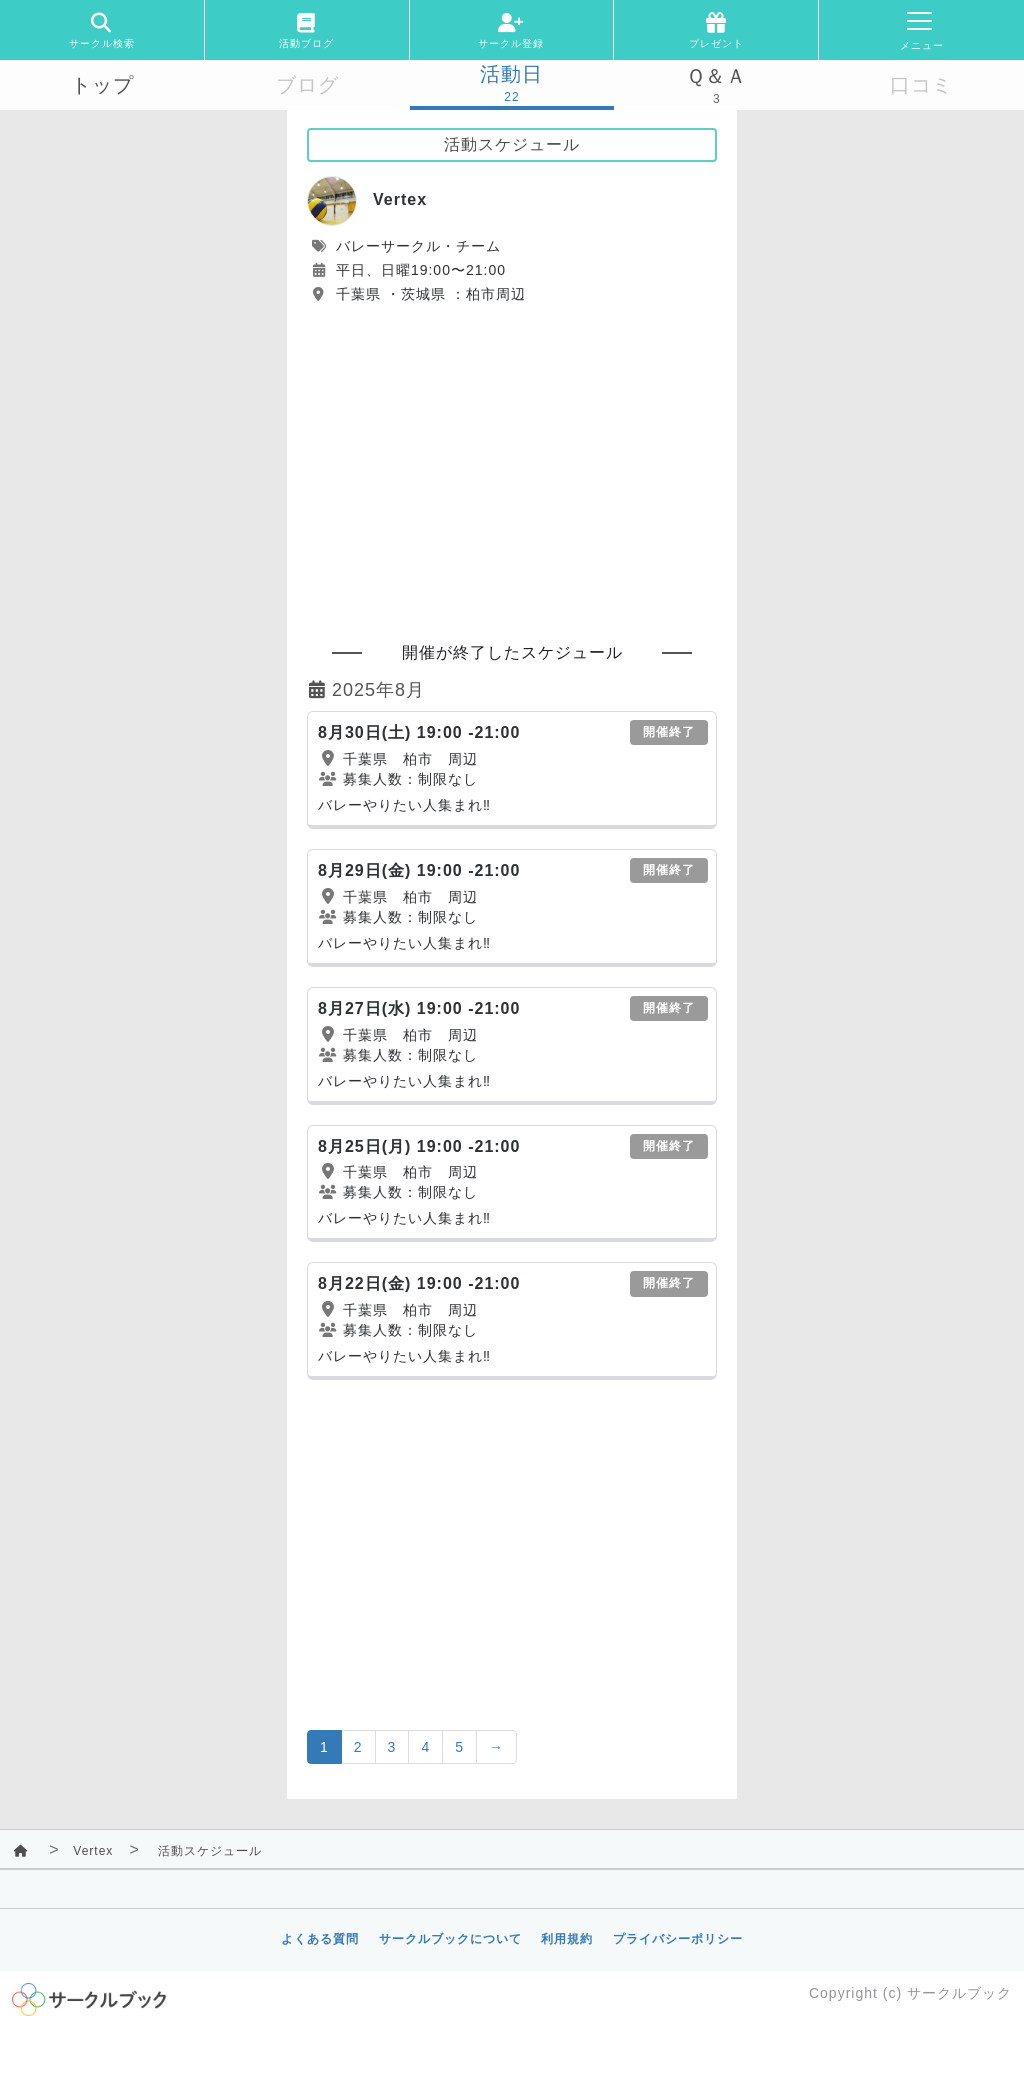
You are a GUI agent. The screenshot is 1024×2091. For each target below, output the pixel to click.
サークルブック (959, 1993)
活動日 (511, 74)
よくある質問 (320, 1939)
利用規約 (567, 1939)
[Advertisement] (512, 464)
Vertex (93, 1851)
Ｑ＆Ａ (716, 76)
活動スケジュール (210, 1851)
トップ (102, 85)
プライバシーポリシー (678, 1939)
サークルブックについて (450, 1939)
